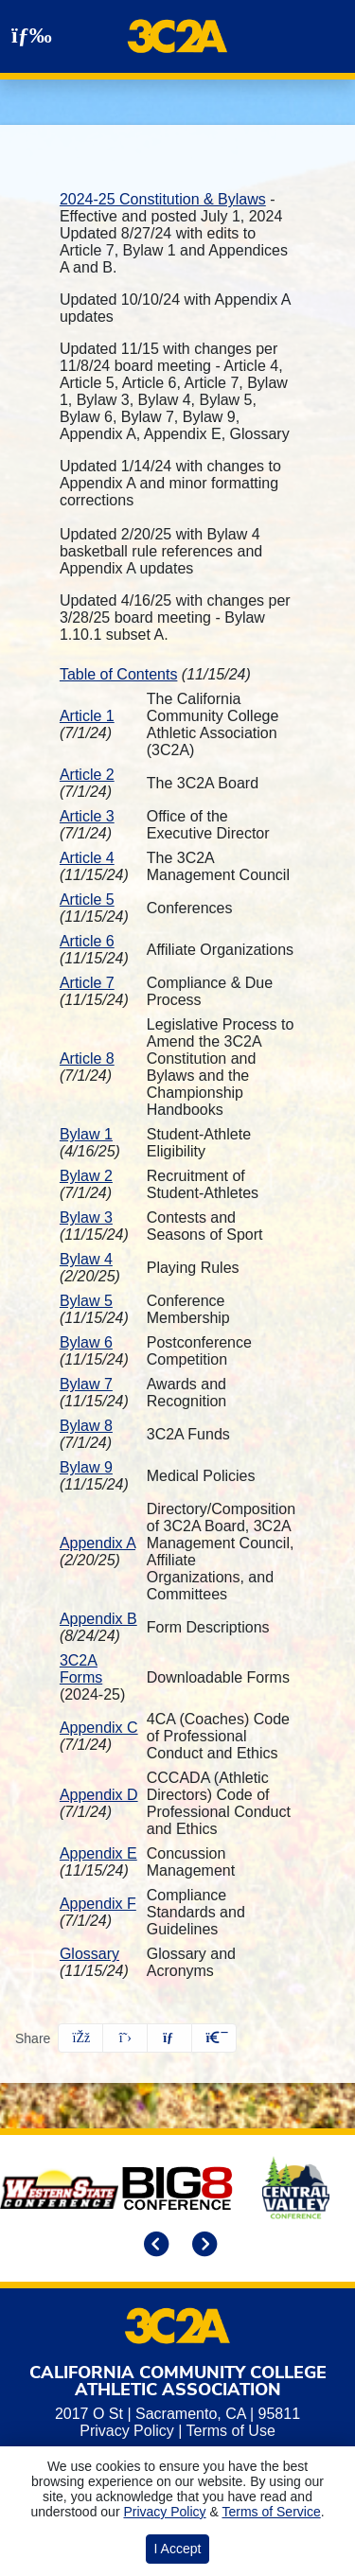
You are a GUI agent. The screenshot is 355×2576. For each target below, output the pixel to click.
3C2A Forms (81, 1668)
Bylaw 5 (86, 1301)
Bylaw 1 (86, 1134)
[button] (214, 2038)
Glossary (89, 1954)
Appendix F (98, 1904)
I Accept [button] (178, 2548)
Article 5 (87, 899)
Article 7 (87, 983)
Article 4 (87, 858)
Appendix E (98, 1853)
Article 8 (87, 1058)
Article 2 (87, 775)
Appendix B (98, 1619)
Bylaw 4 (86, 1259)
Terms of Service (271, 2511)
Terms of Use (230, 2431)
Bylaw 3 (86, 1217)
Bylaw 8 (86, 1426)
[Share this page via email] (169, 2038)
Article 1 (87, 716)
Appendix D (99, 1795)
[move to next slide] (201, 2246)
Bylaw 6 (86, 1342)
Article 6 (87, 941)
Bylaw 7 (86, 1384)
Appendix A (97, 1543)
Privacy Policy (127, 2431)
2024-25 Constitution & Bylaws (163, 199)
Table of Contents (119, 674)
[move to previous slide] (153, 2246)
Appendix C (99, 1728)
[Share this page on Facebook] (80, 2038)
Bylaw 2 (86, 1176)
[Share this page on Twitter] (125, 2038)
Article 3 (87, 816)
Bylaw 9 (86, 1467)
